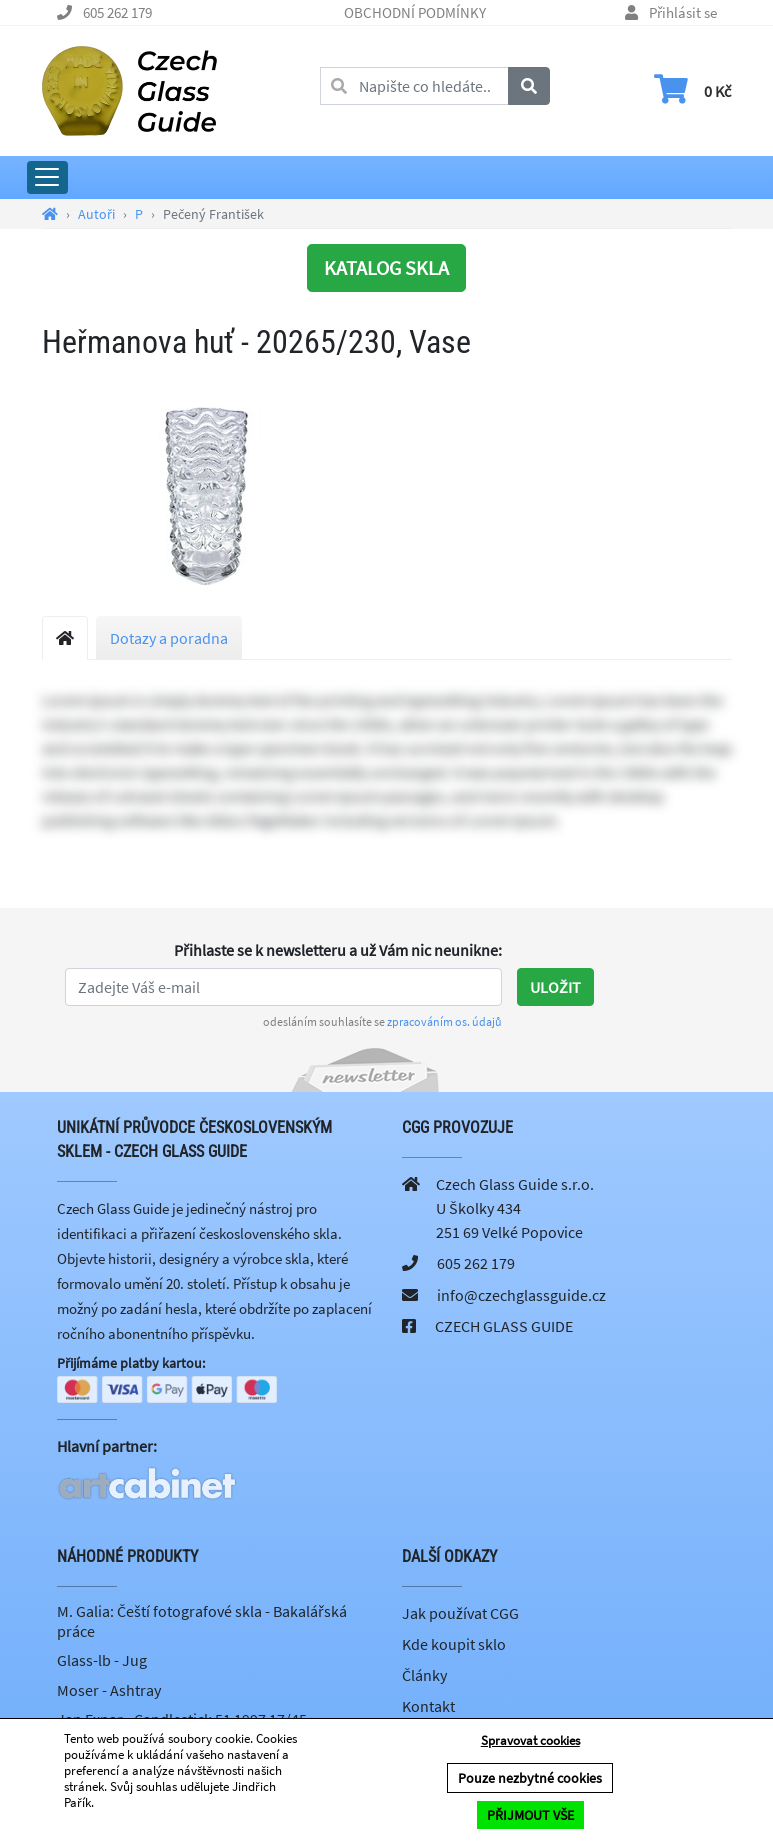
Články (424, 1675)
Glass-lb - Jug (102, 1660)
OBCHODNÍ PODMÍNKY (415, 12)
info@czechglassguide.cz (521, 1295)
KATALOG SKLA (386, 267)
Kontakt (428, 1706)
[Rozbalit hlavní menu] (47, 177)
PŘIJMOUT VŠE (530, 1815)
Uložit (555, 987)
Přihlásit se (683, 12)
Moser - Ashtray (109, 1690)
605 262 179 (117, 12)
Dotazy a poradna (169, 638)
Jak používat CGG (460, 1613)
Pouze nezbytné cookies (530, 1778)
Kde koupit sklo (454, 1644)
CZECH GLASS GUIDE (504, 1326)
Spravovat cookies (530, 1740)
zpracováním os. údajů (444, 1021)
